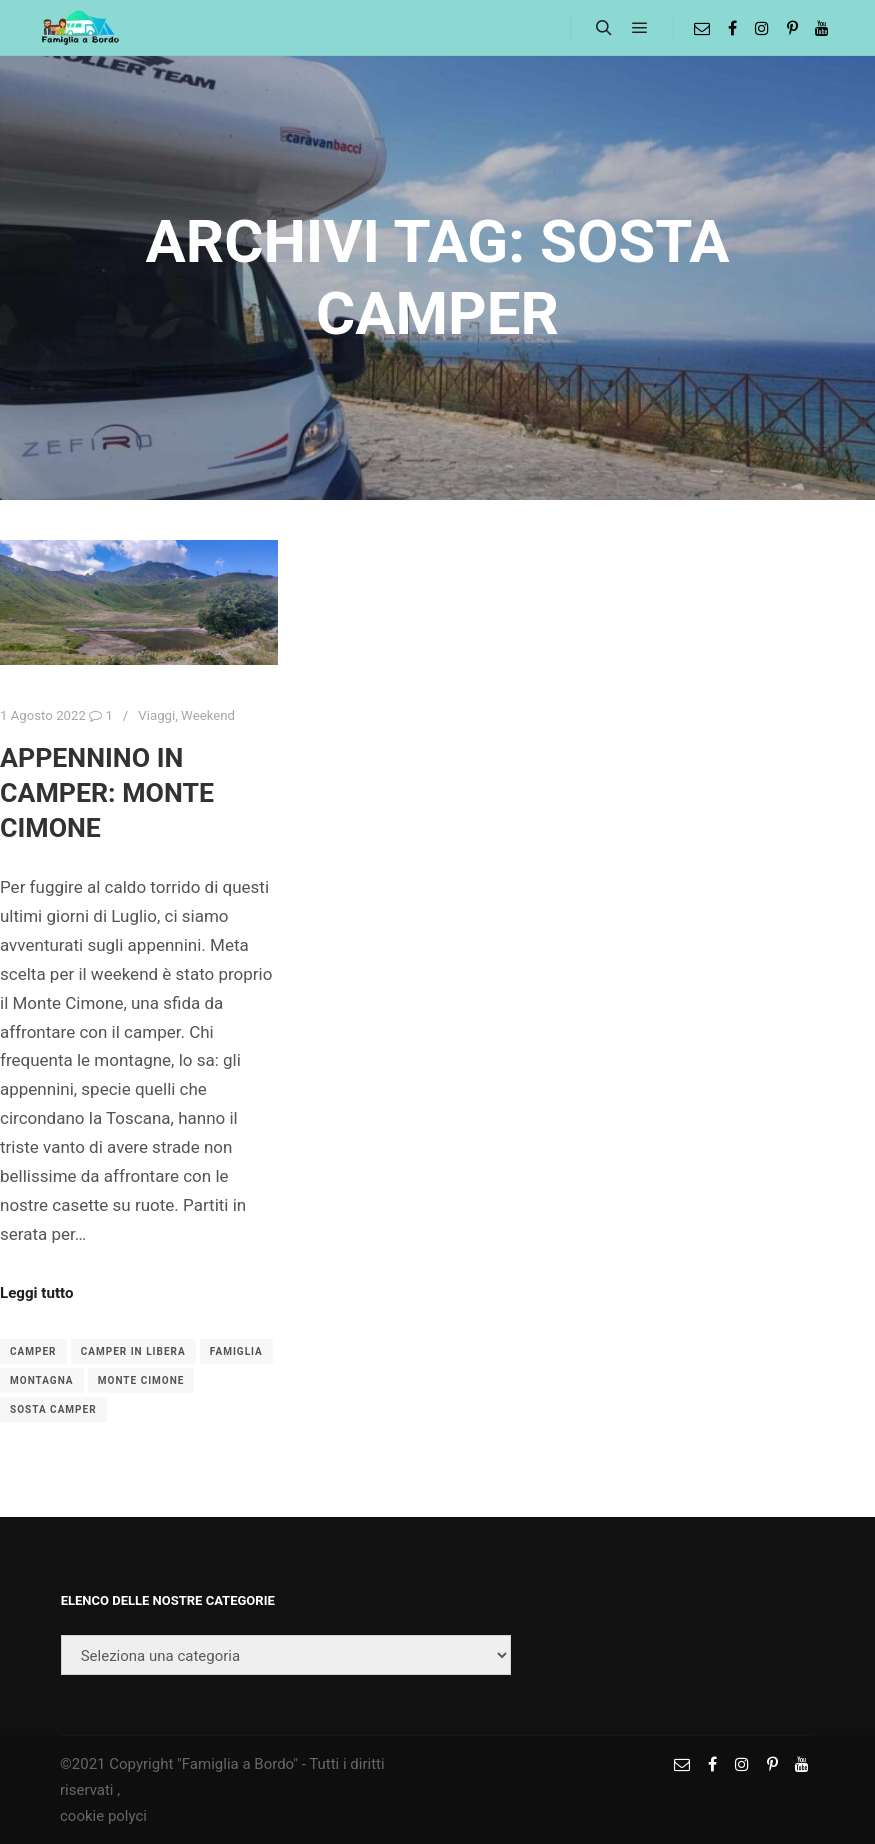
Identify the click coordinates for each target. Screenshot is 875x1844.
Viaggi (156, 715)
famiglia (236, 1351)
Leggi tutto (36, 1293)
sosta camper (53, 1409)
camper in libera (133, 1351)
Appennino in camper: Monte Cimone (107, 792)
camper (33, 1351)
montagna (42, 1380)
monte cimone (141, 1380)
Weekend (208, 715)
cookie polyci (103, 1816)
